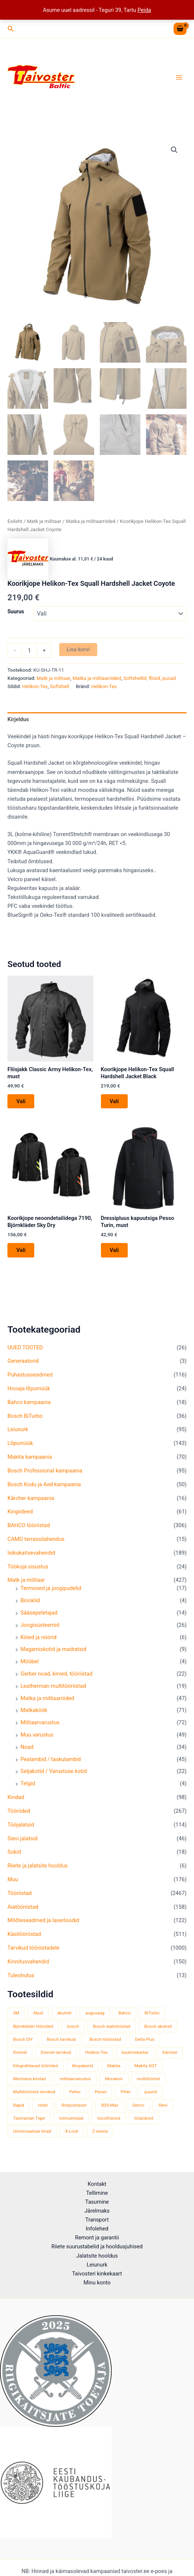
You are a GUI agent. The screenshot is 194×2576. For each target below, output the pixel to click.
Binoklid (30, 1600)
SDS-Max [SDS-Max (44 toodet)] (109, 2105)
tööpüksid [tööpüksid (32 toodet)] (143, 2118)
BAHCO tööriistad (28, 1525)
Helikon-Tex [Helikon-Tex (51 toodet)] (96, 2052)
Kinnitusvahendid (28, 1961)
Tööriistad (19, 1893)
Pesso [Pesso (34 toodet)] (100, 2091)
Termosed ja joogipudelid (50, 1588)
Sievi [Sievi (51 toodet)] (162, 2105)
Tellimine (97, 2193)
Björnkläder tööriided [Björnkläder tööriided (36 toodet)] (33, 2026)
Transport (97, 2219)
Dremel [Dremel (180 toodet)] (20, 2052)
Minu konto (97, 2282)
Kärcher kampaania (30, 1498)
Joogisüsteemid (39, 1625)
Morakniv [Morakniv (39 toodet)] (114, 2078)
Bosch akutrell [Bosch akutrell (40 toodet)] (158, 2026)
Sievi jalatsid (22, 1838)
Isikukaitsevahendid (31, 1552)
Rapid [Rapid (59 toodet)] (18, 2105)
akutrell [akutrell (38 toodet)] (64, 2012)
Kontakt (97, 2184)
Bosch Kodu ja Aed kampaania (44, 1484)
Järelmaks (97, 2210)
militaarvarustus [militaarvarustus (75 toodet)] (75, 2078)
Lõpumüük (20, 1443)
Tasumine (97, 2201)
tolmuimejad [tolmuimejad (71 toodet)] (71, 2118)
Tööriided (18, 1811)
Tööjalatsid (20, 1824)
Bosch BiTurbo (24, 1416)
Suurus (15, 611)
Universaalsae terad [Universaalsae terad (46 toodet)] (32, 2131)
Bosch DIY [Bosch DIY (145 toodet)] (23, 2039)
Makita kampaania (29, 1457)
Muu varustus (36, 1734)
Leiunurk (17, 1429)
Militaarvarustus (40, 1722)
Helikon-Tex (35, 686)
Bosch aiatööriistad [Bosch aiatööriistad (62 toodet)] (111, 2026)
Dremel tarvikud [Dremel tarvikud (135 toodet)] (56, 2052)
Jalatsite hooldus (97, 2255)
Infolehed (97, 2228)
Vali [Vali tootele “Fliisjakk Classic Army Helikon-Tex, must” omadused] (20, 1101)
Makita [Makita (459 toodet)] (113, 2065)
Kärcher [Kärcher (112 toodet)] (169, 2052)
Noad (27, 1747)
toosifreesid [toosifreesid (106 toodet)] (108, 2118)
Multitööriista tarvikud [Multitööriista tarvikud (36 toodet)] (34, 2091)
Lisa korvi (78, 649)
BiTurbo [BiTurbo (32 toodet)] (151, 2012)
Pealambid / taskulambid (50, 1759)
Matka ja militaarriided (47, 1698)
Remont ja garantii (97, 2237)
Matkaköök (33, 1710)
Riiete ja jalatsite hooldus (37, 1865)
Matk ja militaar (26, 1580)
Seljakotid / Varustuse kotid (53, 1771)
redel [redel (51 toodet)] (43, 2105)
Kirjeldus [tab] (18, 719)
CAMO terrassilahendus (35, 1539)
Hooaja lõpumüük (28, 1388)
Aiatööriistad (22, 1907)
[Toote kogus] (29, 650)
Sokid (14, 1852)
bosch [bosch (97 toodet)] (73, 2026)
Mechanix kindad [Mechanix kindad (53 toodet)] (29, 2078)
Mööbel (29, 1661)
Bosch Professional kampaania (44, 1470)
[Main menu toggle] (179, 77)
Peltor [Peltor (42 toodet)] (75, 2091)
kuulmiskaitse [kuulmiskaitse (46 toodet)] (135, 2052)
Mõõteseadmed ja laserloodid (43, 1920)
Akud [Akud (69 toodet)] (38, 2012)
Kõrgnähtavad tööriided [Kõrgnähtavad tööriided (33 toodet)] (35, 2065)
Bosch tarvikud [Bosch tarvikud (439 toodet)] (61, 2039)
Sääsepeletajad (38, 1612)
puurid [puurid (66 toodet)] (150, 2091)
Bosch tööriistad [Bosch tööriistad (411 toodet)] (105, 2039)
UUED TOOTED (25, 1347)
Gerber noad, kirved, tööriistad (56, 1673)
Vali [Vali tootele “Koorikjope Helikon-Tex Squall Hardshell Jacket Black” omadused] (114, 1101)
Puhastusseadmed (30, 1374)
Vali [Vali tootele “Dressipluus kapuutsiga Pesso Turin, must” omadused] (114, 1250)
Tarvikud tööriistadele (33, 1947)
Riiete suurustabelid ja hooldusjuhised (97, 2246)
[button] (10, 28)
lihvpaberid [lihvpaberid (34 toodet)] (82, 2065)
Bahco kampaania (29, 1402)
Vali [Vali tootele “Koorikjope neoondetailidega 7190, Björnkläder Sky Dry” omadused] (20, 1250)
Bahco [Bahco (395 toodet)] (124, 2012)
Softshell (59, 686)
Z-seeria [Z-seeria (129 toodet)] (100, 2131)
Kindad (15, 1797)
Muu (12, 1879)
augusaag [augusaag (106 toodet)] (94, 2012)
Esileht (14, 521)
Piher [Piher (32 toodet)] (126, 2091)
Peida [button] (144, 10)
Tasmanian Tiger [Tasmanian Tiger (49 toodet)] (29, 2118)
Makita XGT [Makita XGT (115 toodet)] (145, 2065)
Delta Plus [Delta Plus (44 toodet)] (145, 2039)
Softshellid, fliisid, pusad (149, 678)
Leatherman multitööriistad (53, 1686)
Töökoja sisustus (27, 1566)
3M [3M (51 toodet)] (16, 2012)
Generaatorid (23, 1361)
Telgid (27, 1783)
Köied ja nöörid (38, 1637)
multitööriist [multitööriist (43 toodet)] (148, 2078)
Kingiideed (20, 1511)
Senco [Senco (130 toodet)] (138, 2105)
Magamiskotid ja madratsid (53, 1649)
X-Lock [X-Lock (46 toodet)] (71, 2131)
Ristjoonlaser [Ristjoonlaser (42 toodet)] (74, 2105)
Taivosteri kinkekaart (97, 2273)
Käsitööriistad (24, 1934)
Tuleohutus (20, 1975)
